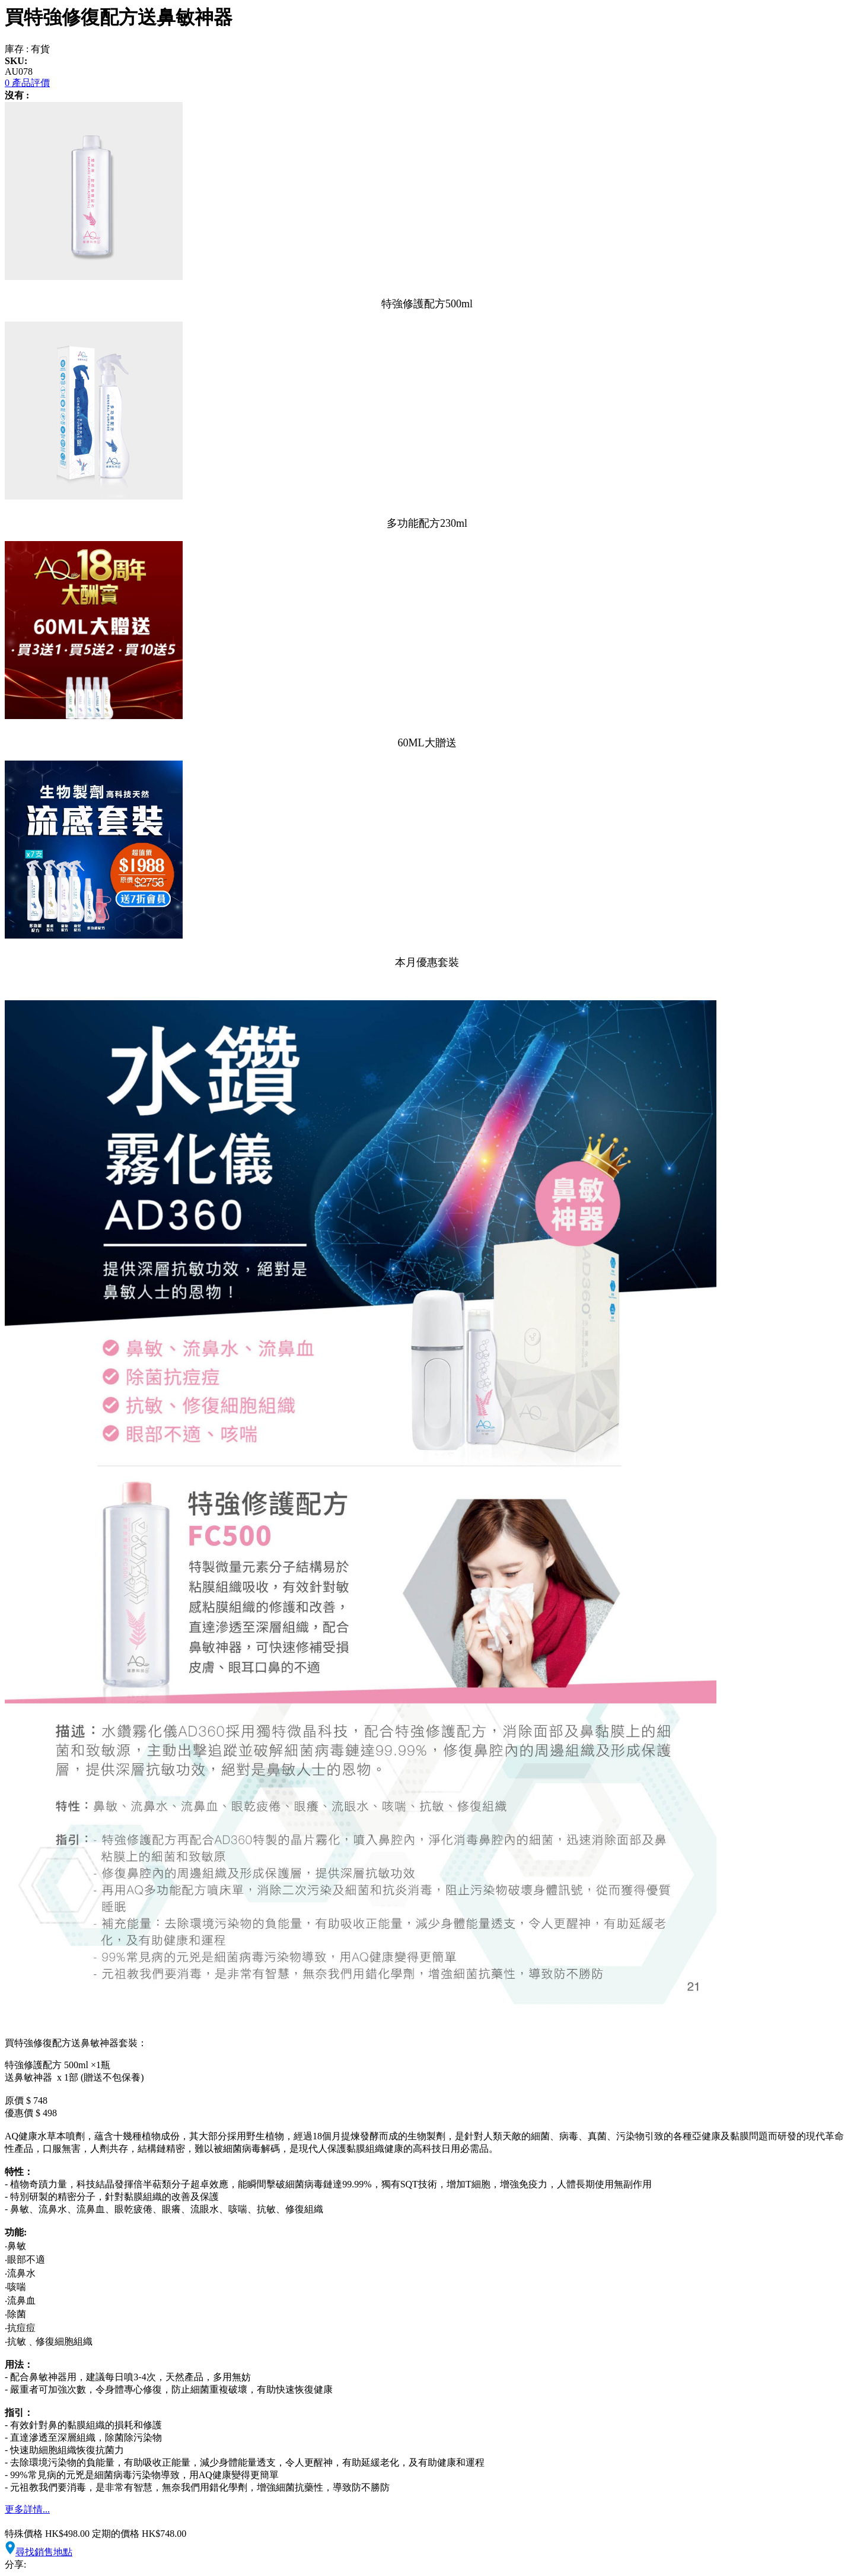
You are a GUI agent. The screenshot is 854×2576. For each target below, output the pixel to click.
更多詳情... (27, 2509)
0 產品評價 (27, 83)
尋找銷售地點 (38, 2552)
